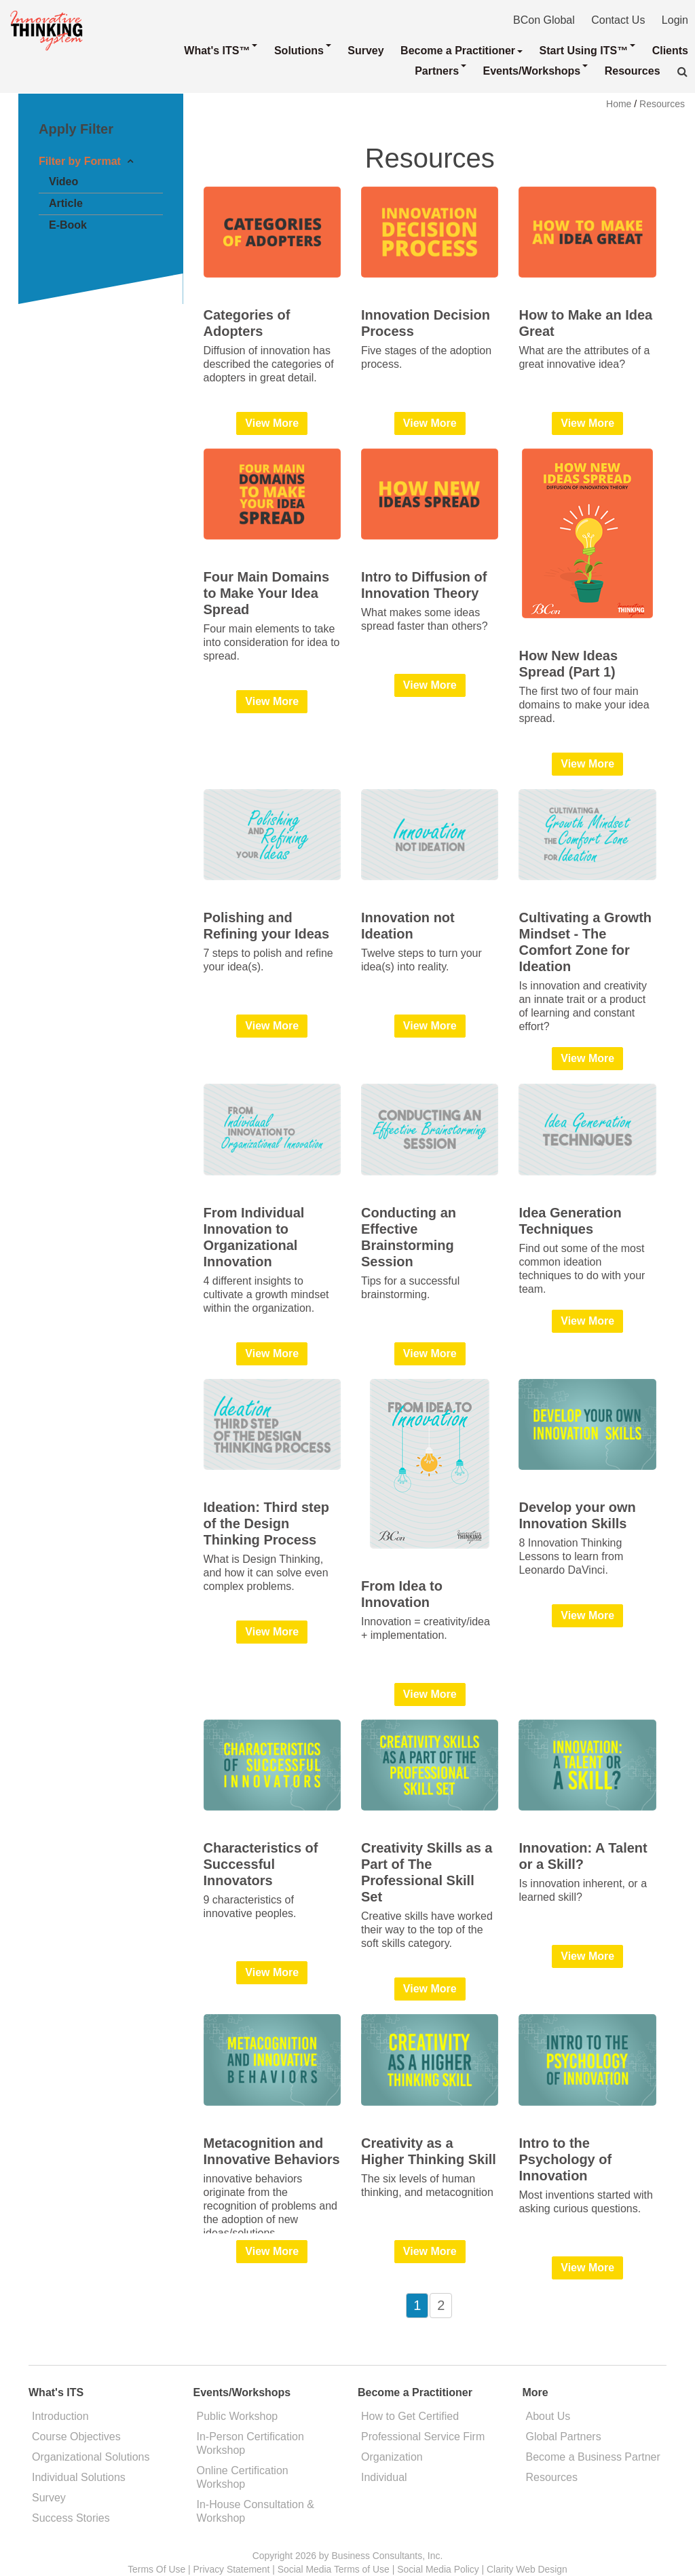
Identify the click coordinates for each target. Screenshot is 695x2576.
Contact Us (618, 20)
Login (675, 20)
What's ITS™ (220, 50)
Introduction (60, 2416)
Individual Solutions (79, 2477)
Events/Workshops (535, 70)
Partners (440, 70)
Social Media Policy (438, 2569)
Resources (632, 71)
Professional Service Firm (423, 2436)
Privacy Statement (231, 2569)
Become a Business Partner (593, 2457)
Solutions (302, 50)
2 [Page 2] (441, 2305)
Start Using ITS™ (588, 50)
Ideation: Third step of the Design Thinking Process (267, 1523)
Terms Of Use (156, 2569)
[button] (682, 72)
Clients (670, 50)
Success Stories (71, 2518)
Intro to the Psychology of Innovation (565, 2159)
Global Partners (563, 2436)
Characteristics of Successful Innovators (261, 1864)
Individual (384, 2477)
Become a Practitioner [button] (461, 50)
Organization (392, 2457)
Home (618, 103)
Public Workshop (237, 2416)
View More (272, 423)
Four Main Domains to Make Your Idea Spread (267, 593)
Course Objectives (76, 2436)
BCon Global (544, 20)
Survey (365, 50)
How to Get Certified (410, 2416)
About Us (548, 2416)
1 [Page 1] (417, 2305)
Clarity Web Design (527, 2569)
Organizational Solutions (90, 2457)
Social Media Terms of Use (334, 2569)
